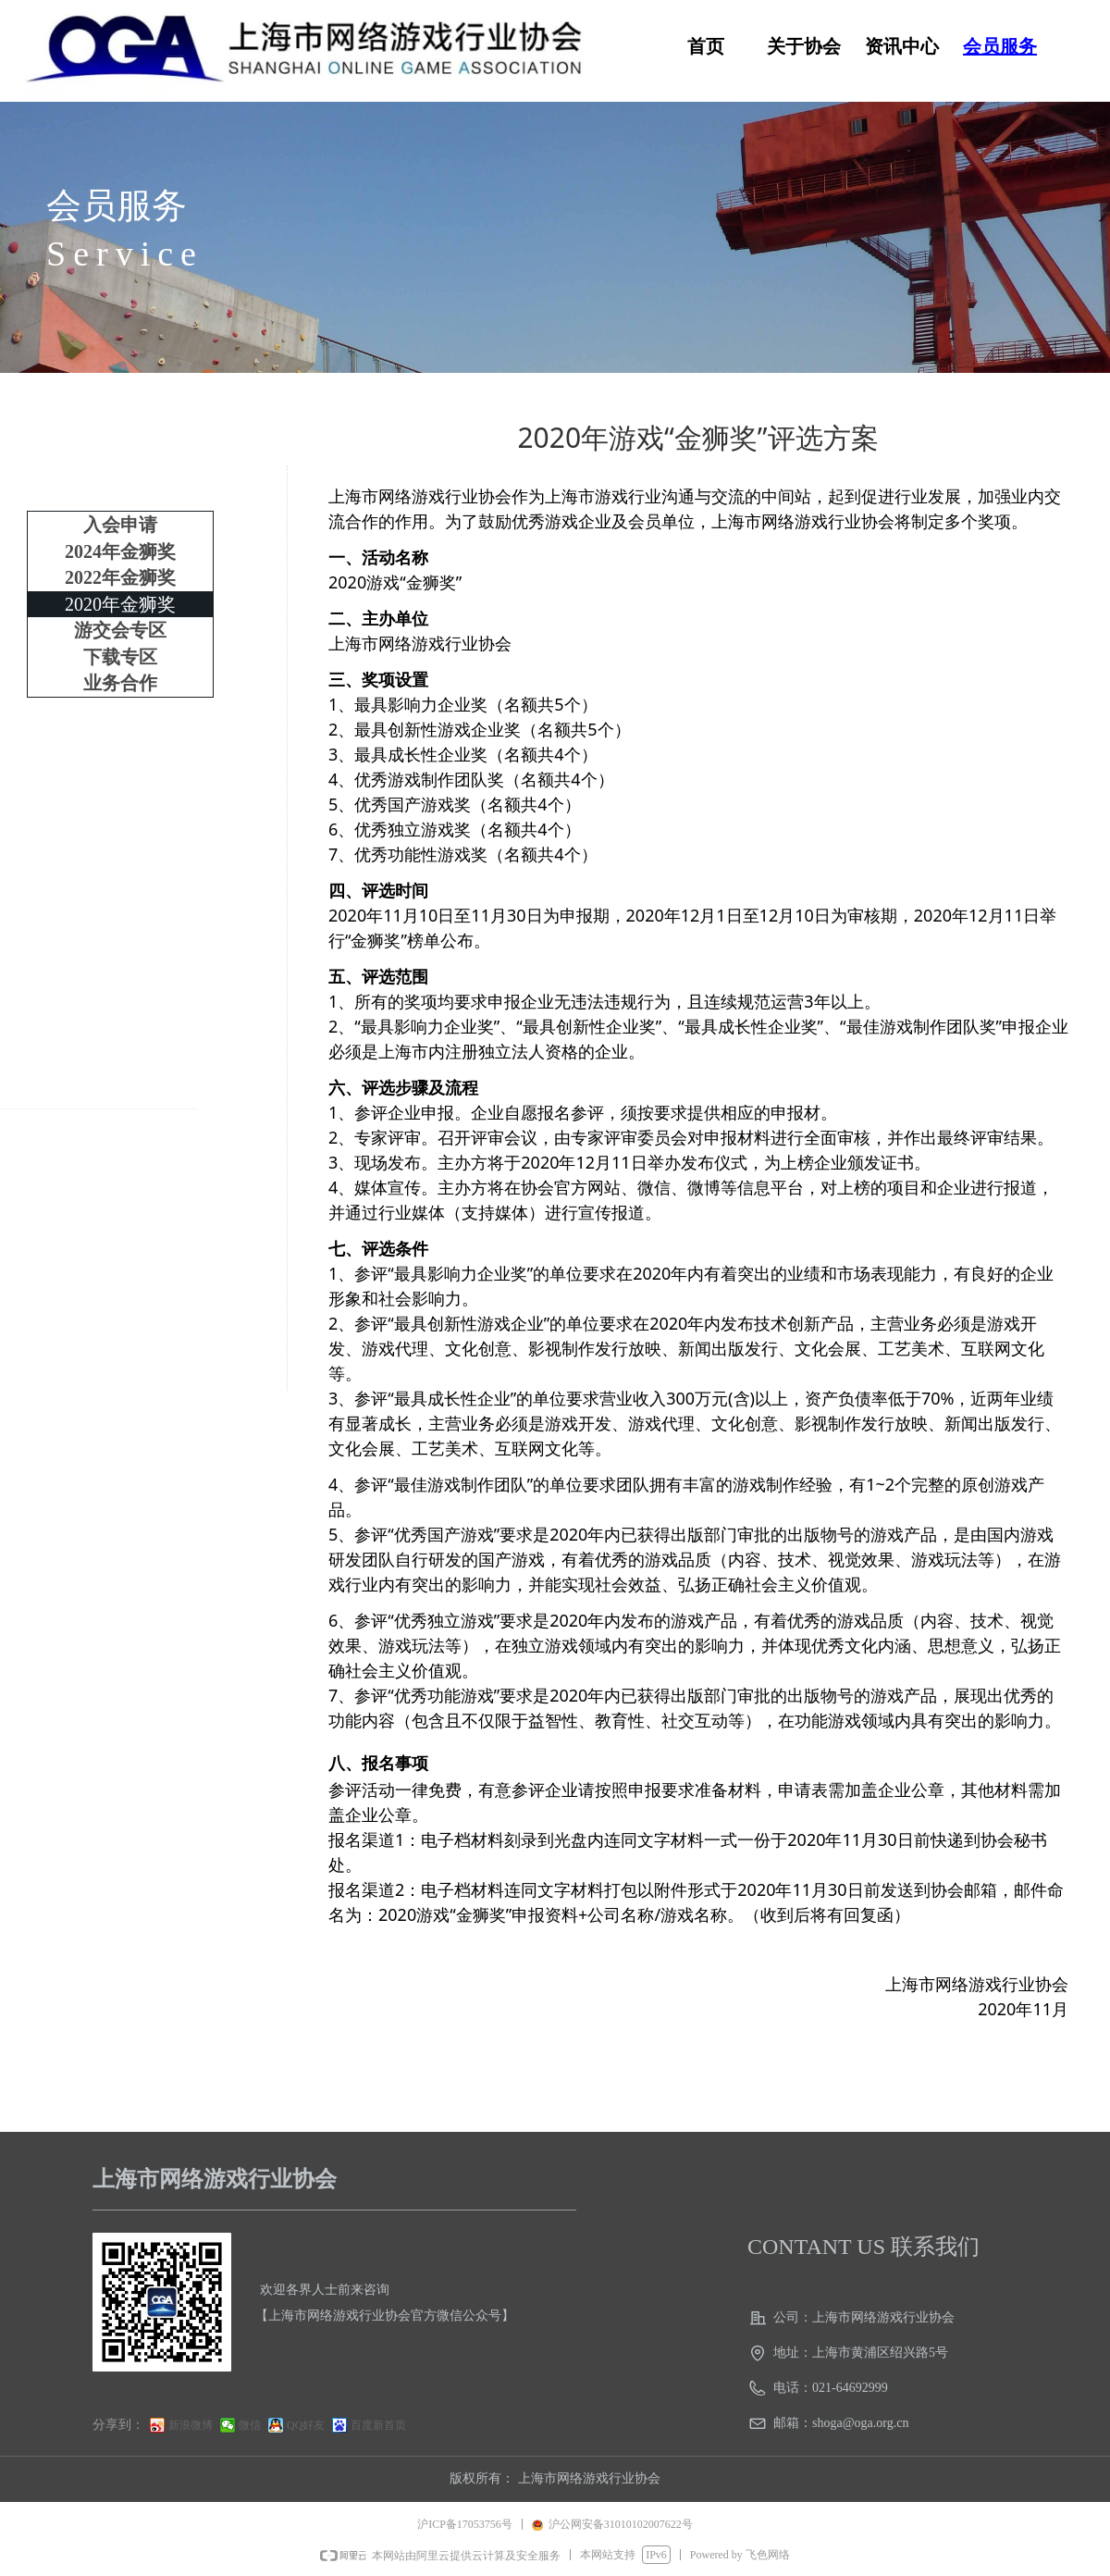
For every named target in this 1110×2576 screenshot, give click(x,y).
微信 (250, 2425)
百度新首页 (378, 2425)
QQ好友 (306, 2425)
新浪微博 (190, 2425)
